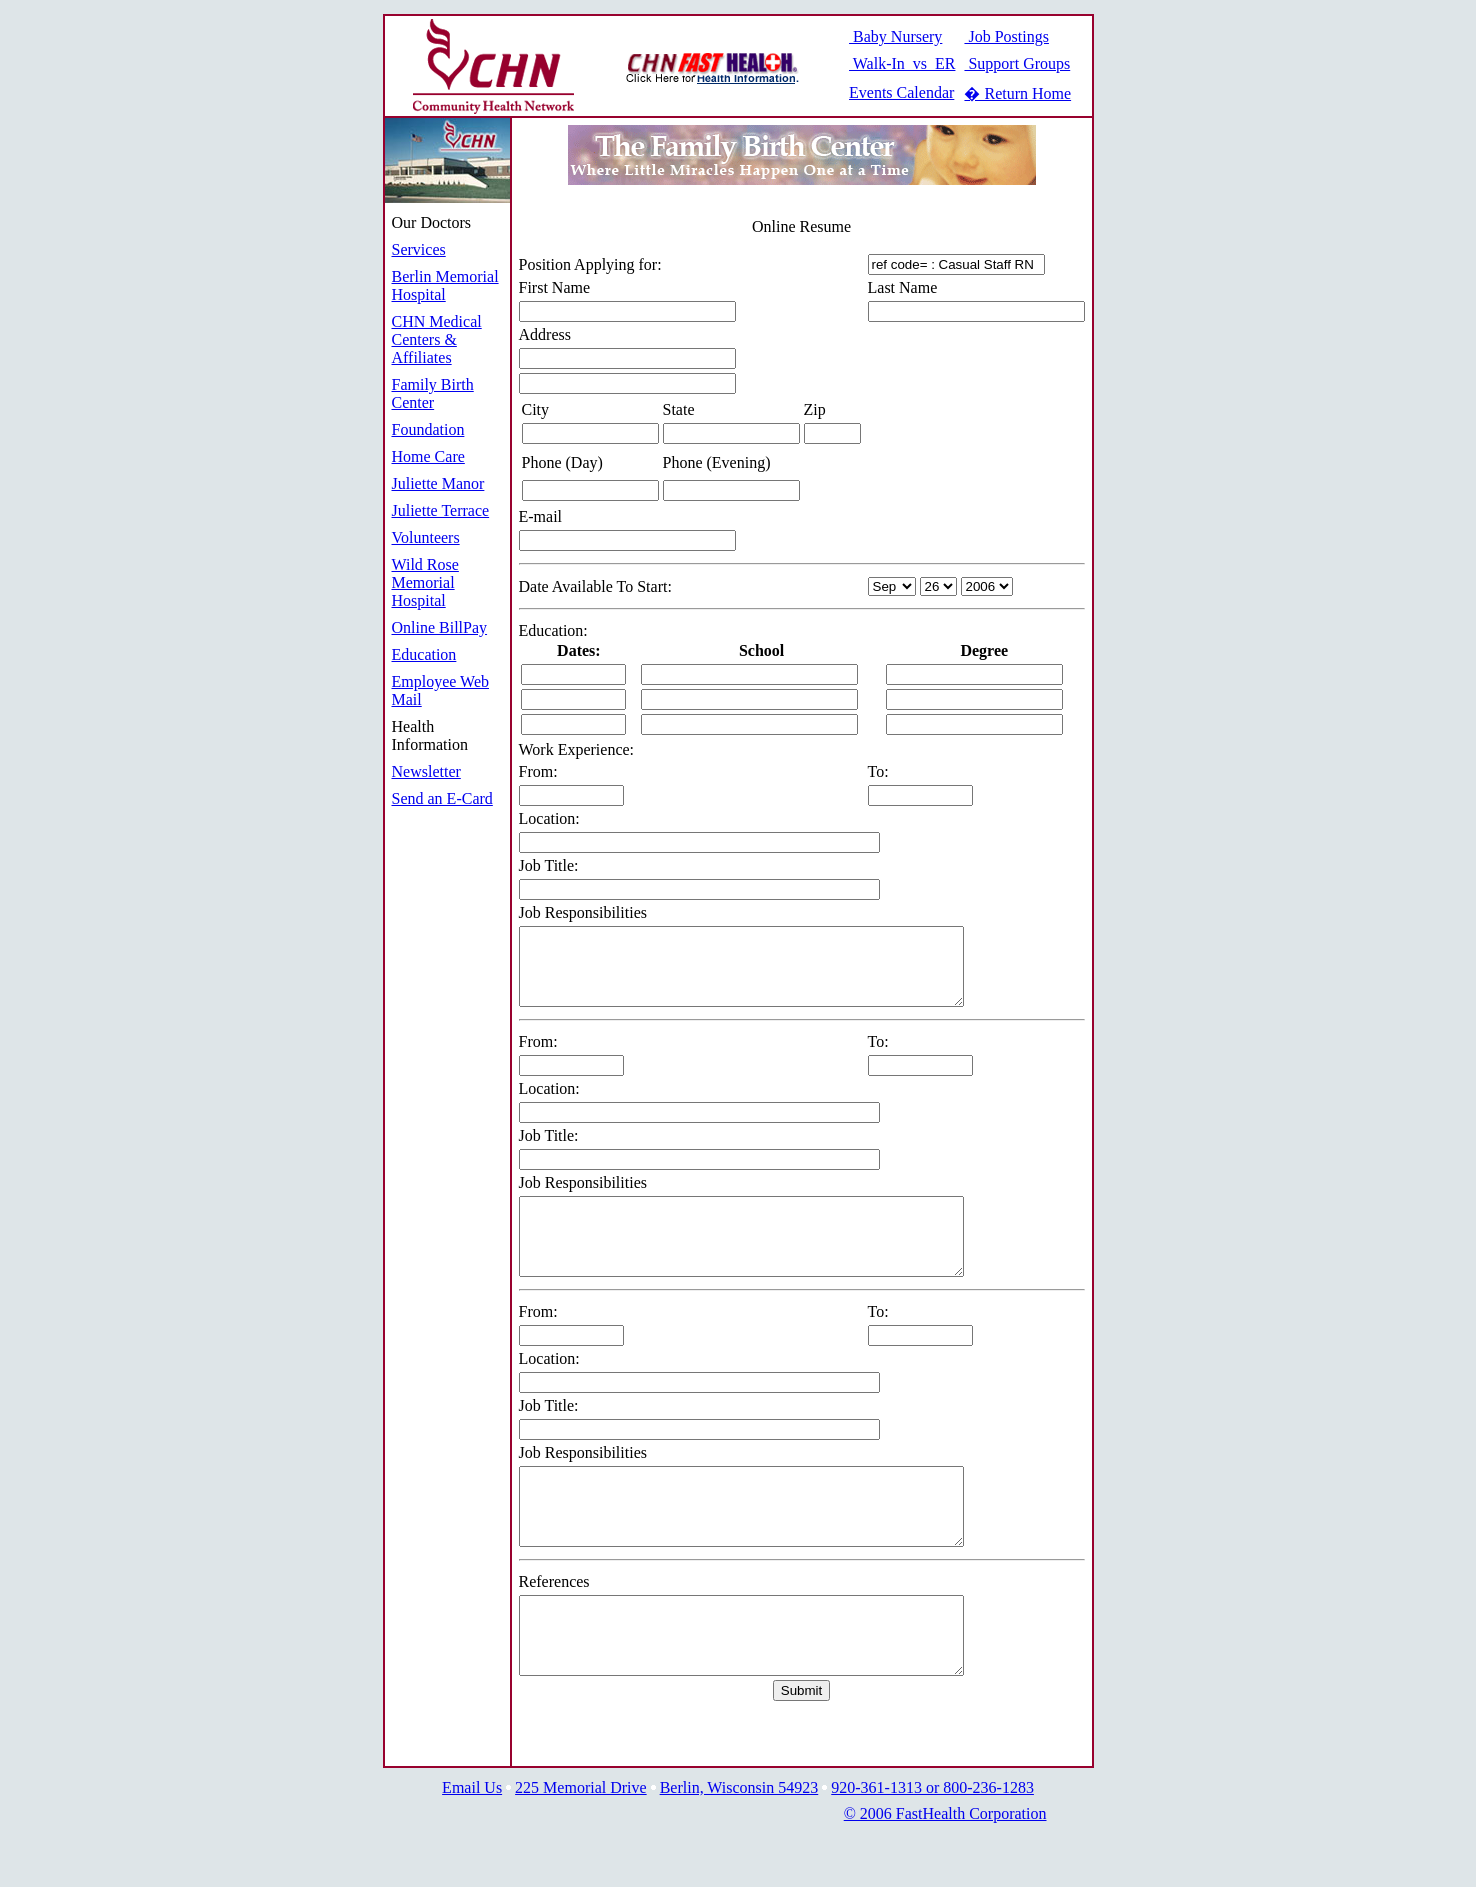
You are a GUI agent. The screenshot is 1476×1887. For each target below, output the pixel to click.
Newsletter (426, 771)
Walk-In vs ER (902, 63)
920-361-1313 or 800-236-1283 (932, 1847)
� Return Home (1017, 93)
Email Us (472, 1847)
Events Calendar (901, 92)
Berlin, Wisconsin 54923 (739, 1847)
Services (419, 249)
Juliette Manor (438, 483)
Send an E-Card (442, 798)
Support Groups (1017, 63)
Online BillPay (440, 627)
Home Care (428, 456)
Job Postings (1006, 36)
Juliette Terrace (441, 510)
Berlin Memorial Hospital (445, 285)
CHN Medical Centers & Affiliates (437, 339)
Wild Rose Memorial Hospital (425, 582)
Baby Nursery (895, 36)
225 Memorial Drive (581, 1847)
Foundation (428, 429)
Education (424, 654)
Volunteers (426, 537)
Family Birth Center (433, 393)
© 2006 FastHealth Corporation (945, 1873)
